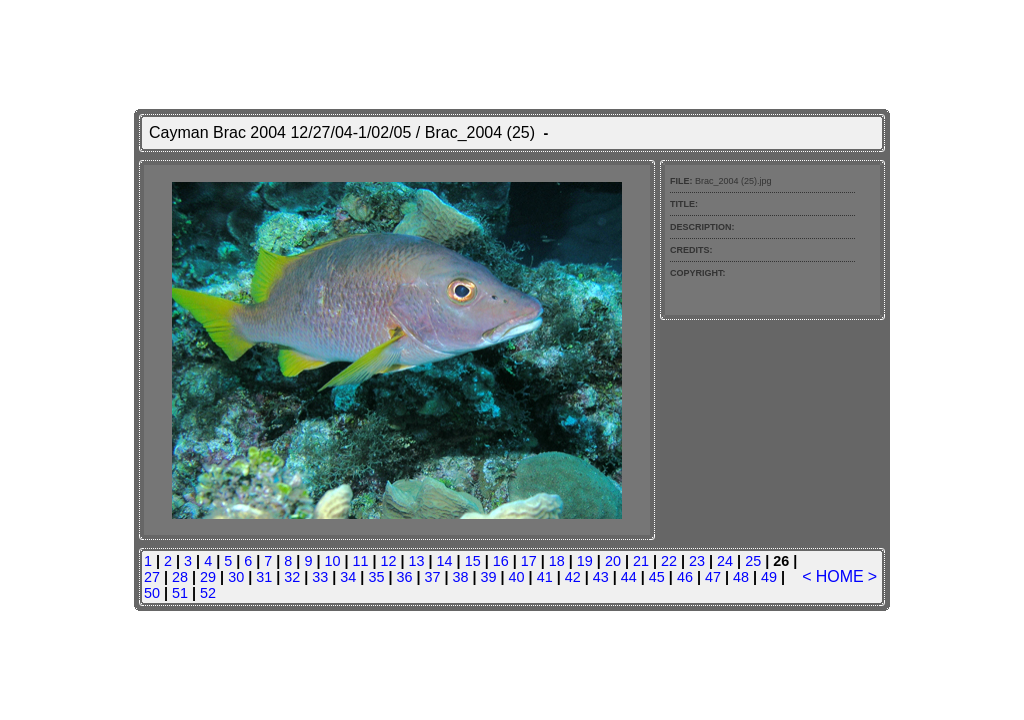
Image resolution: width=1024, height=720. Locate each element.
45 (657, 577)
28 (180, 577)
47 (713, 577)
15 (473, 561)
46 (685, 577)
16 (501, 561)
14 (445, 561)
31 (264, 577)
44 (629, 577)
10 (332, 561)
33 (320, 577)
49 (769, 577)
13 (417, 561)
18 (557, 561)
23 (697, 561)
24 (725, 561)
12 (389, 561)
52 (208, 593)
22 (669, 561)
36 (404, 577)
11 (360, 561)
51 (180, 593)
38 (461, 577)
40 (517, 577)
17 (529, 561)
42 (573, 577)
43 (601, 577)
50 (152, 593)
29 (208, 577)
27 (152, 577)
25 (753, 561)
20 (613, 561)
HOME (840, 576)
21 (641, 561)
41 (545, 577)
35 (376, 577)
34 (348, 577)
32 (292, 577)
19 (585, 561)
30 (236, 577)
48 (741, 577)
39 (489, 577)
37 (432, 577)
